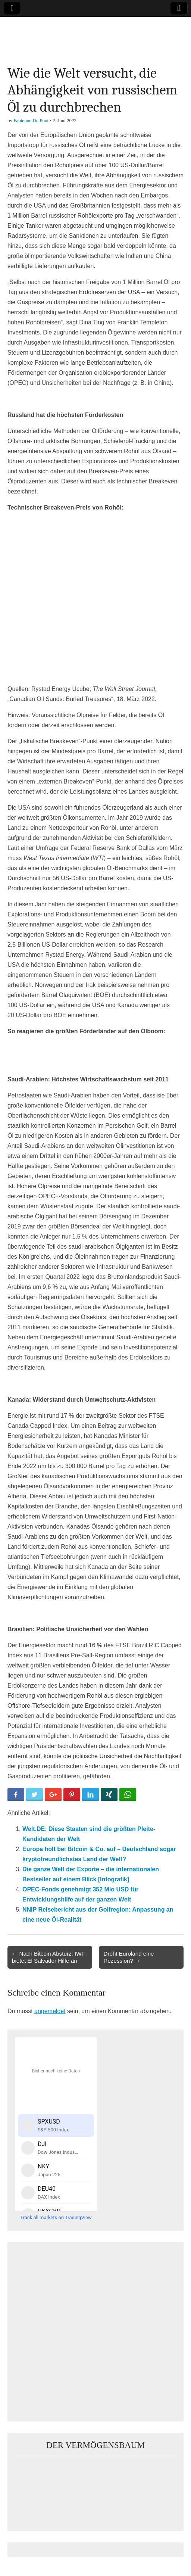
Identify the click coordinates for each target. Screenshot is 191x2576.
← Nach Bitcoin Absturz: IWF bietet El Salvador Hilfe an (48, 1956)
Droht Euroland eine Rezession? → (128, 1956)
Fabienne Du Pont (30, 120)
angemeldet (50, 2011)
